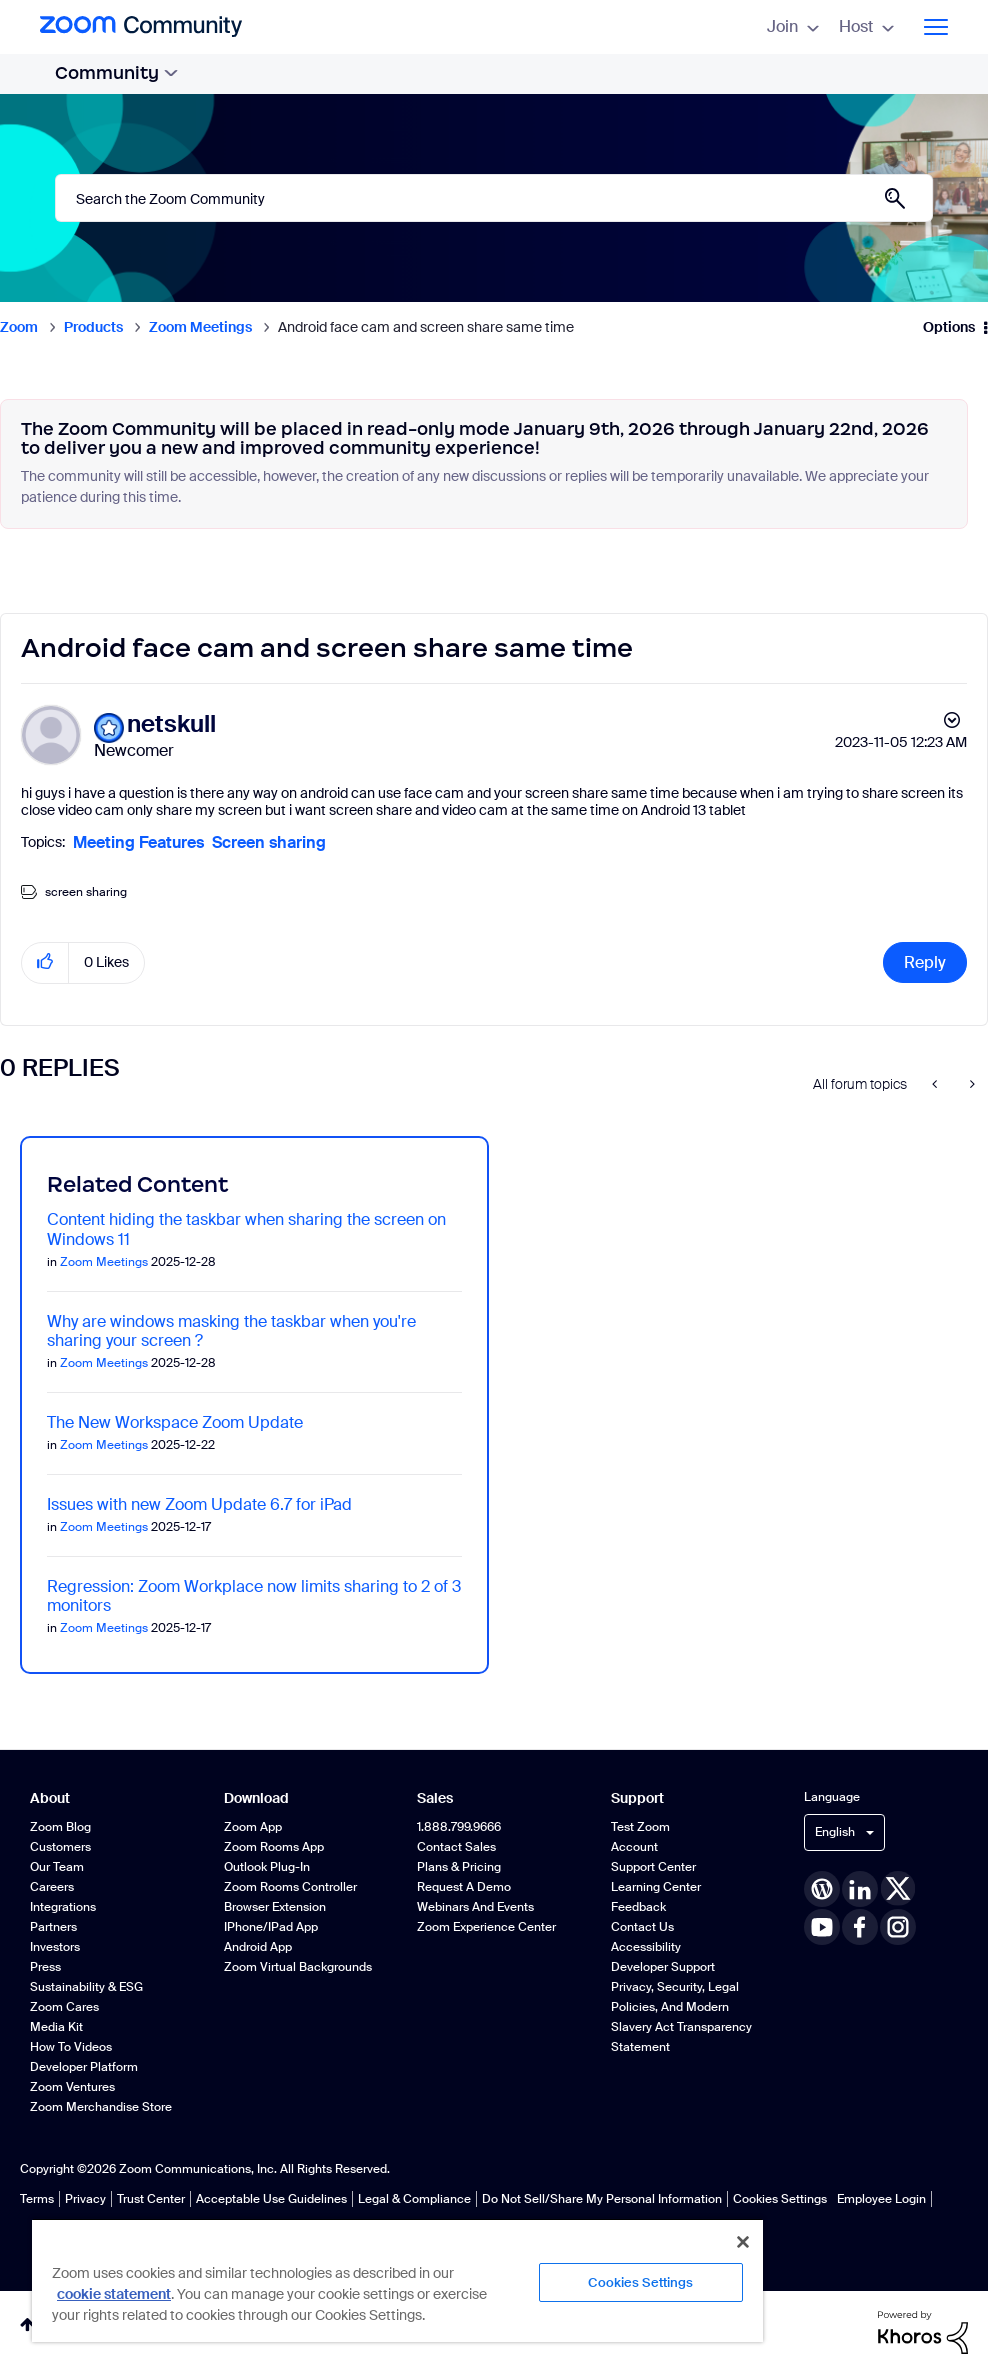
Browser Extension (275, 1907)
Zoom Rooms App (274, 1847)
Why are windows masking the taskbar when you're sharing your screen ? (231, 1331)
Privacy (85, 2199)
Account (634, 1847)
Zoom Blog (60, 1827)
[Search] (494, 198)
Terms (37, 2199)
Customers (60, 1847)
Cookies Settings (780, 2199)
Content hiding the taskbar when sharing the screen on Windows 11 (246, 1229)
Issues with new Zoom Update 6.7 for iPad (199, 1504)
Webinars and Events (475, 1907)
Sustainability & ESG (86, 1987)
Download (256, 1798)
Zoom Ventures (72, 2087)
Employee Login (881, 2199)
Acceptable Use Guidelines (271, 2199)
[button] (45, 962)
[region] (397, 2280)
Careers (52, 1887)
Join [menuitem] (793, 26)
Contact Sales (456, 1847)
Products (93, 327)
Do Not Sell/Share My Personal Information (602, 2199)
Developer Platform (84, 2067)
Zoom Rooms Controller (290, 1887)
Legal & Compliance (414, 2199)
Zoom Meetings (200, 327)
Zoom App (253, 1827)
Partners (53, 1927)
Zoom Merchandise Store (101, 2107)
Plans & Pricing (459, 1867)
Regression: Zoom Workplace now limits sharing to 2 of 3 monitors (254, 1596)
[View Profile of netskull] (171, 724)
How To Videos (71, 2047)
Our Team (57, 1867)
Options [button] (949, 327)
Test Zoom (640, 1827)
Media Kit (56, 2027)
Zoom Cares (64, 2007)
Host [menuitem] (866, 26)
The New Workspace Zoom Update (175, 1422)
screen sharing (86, 892)
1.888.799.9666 (459, 1827)
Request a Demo (464, 1887)
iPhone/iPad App (271, 1927)
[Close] (743, 2242)
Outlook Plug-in (267, 1867)
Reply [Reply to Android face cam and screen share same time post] (925, 962)
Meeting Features (138, 842)
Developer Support (663, 1967)
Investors (55, 1947)
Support (637, 1798)
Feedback (638, 1907)
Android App (258, 1947)
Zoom (19, 327)
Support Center (653, 1867)
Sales (435, 1798)
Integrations (63, 1907)
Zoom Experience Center (486, 1927)
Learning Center (656, 1887)
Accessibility (646, 1947)
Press (45, 1967)
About (50, 1798)
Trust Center (151, 2199)
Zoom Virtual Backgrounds (298, 1967)
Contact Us (642, 1927)
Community (116, 73)
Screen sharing (269, 842)
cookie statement (114, 2294)
